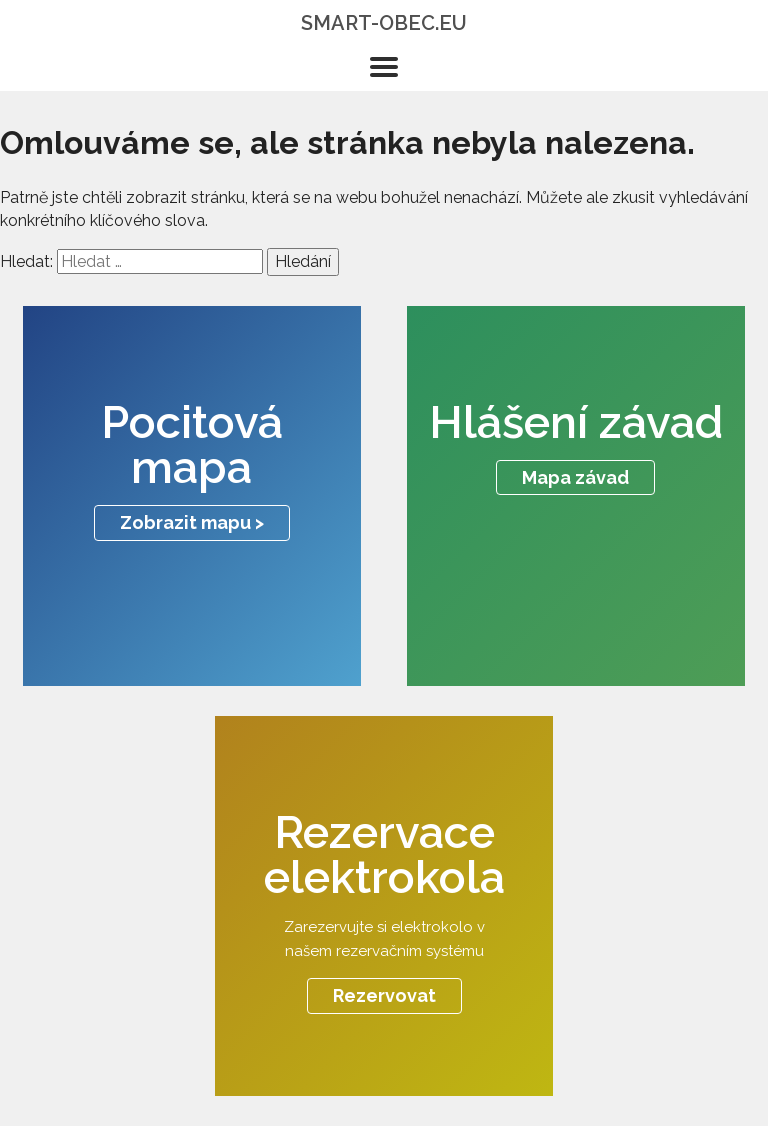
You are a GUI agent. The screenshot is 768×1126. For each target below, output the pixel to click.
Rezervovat (384, 995)
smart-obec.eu (384, 23)
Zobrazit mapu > (192, 522)
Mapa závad (575, 477)
